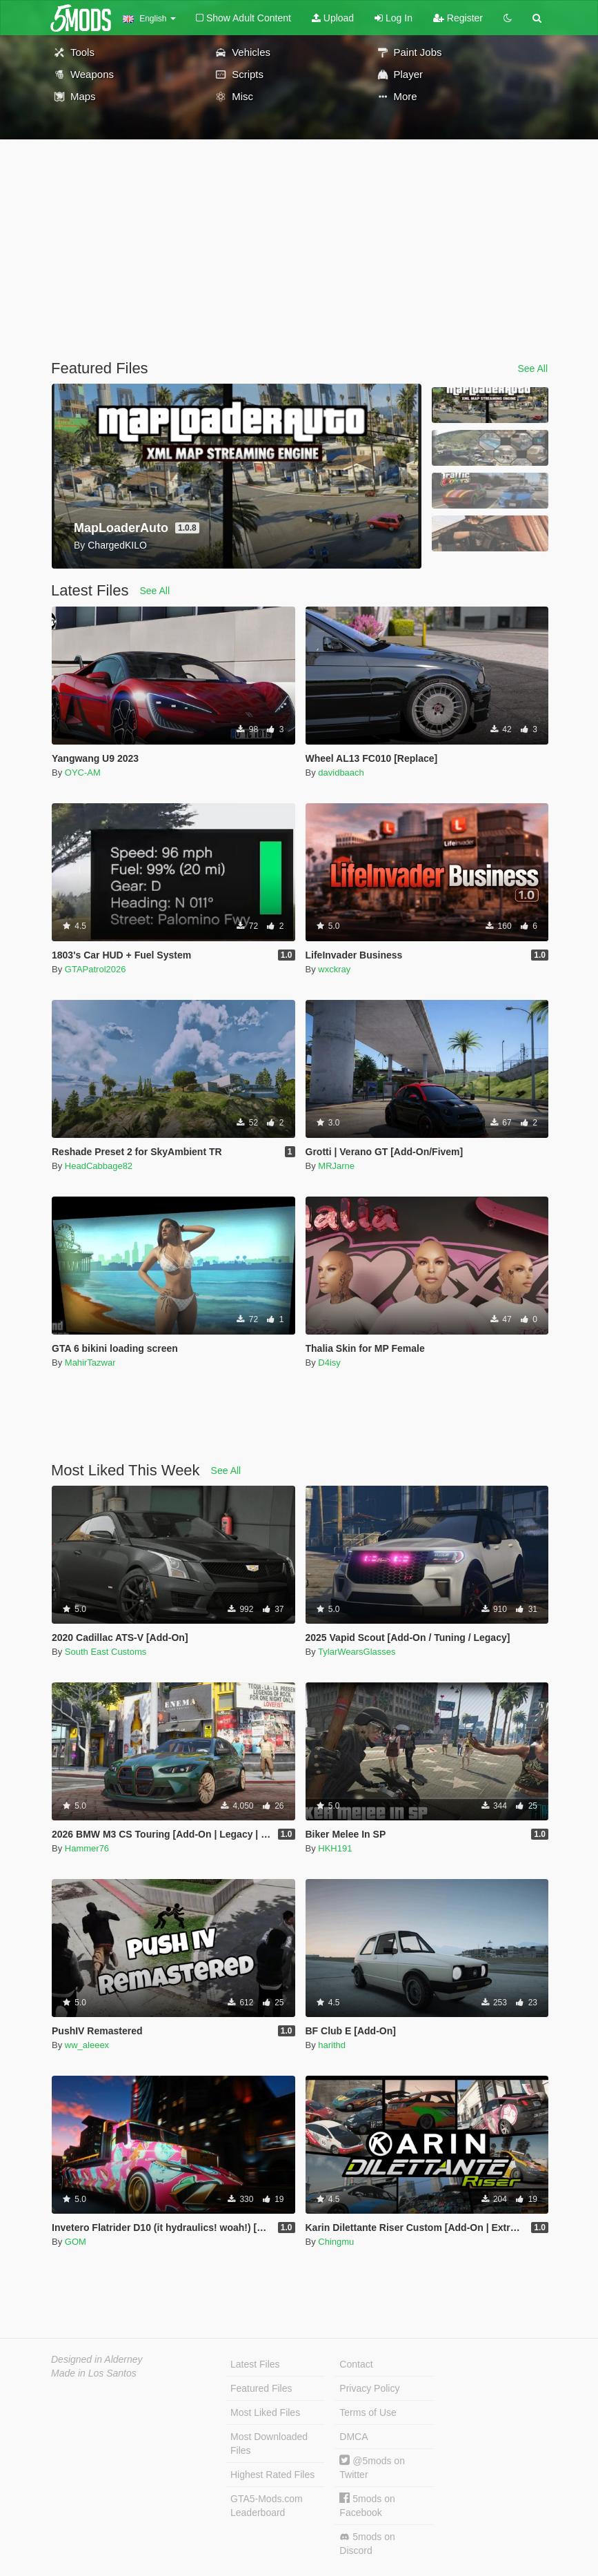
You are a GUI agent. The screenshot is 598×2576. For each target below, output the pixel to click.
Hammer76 (87, 1848)
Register (458, 17)
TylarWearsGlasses (356, 1651)
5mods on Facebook (367, 2505)
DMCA (353, 2436)
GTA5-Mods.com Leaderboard (266, 2505)
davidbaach (341, 772)
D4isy (329, 1362)
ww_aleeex (87, 2045)
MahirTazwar (90, 1362)
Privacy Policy (369, 2388)
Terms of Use (367, 2412)
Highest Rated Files (272, 2474)
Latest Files (255, 2364)
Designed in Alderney (97, 2359)
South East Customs (106, 1651)
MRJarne (336, 1166)
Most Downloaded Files (269, 2443)
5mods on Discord (367, 2543)
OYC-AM (83, 772)
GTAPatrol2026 (95, 969)
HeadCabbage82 (98, 1166)
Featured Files (261, 2388)
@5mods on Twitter (372, 2467)
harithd (332, 2045)
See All (532, 368)
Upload (333, 17)
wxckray (334, 969)
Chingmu (336, 2241)
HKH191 (335, 1848)
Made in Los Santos (94, 2373)
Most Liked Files (265, 2412)
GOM (75, 2241)
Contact (355, 2364)
